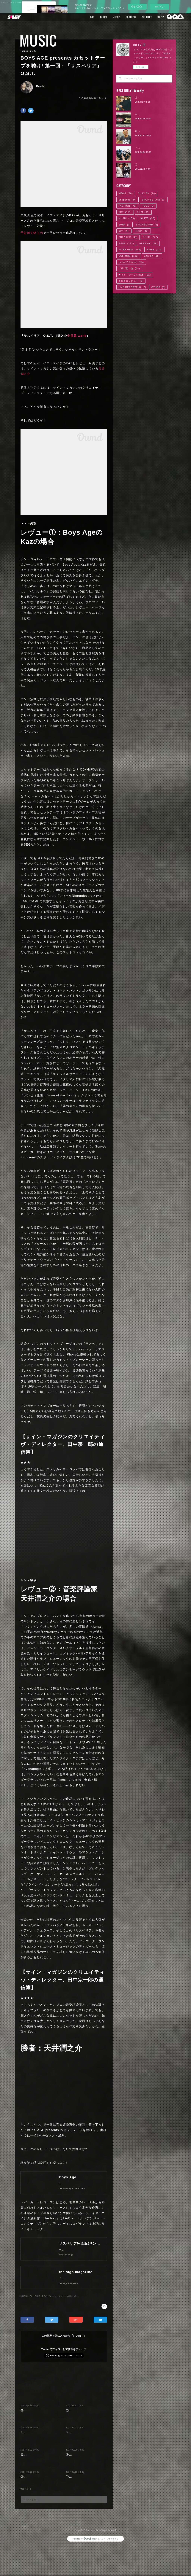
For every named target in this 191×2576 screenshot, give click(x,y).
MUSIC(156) (27, 2304)
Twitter (173, 17)
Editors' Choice (131, 262)
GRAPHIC (148, 243)
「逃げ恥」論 (129, 268)
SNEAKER (127, 237)
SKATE (147, 218)
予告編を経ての (32, 232)
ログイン (160, 6)
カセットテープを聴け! (134, 274)
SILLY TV (147, 193)
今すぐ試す (137, 6)
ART (125, 212)
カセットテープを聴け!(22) (65, 2304)
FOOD (148, 206)
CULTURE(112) (43, 2304)
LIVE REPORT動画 (132, 287)
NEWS (125, 193)
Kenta (40, 86)
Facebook (166, 17)
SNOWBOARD (147, 224)
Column (152, 256)
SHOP (151, 17)
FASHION (122, 17)
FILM (143, 212)
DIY (123, 231)
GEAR (126, 243)
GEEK (150, 237)
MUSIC (107, 17)
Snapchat (181, 17)
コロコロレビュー (130, 281)
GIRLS (94, 17)
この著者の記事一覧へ (93, 98)
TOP (83, 17)
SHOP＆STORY (154, 199)
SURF (124, 224)
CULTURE (137, 17)
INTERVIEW (129, 249)
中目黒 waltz (77, 335)
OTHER (158, 287)
